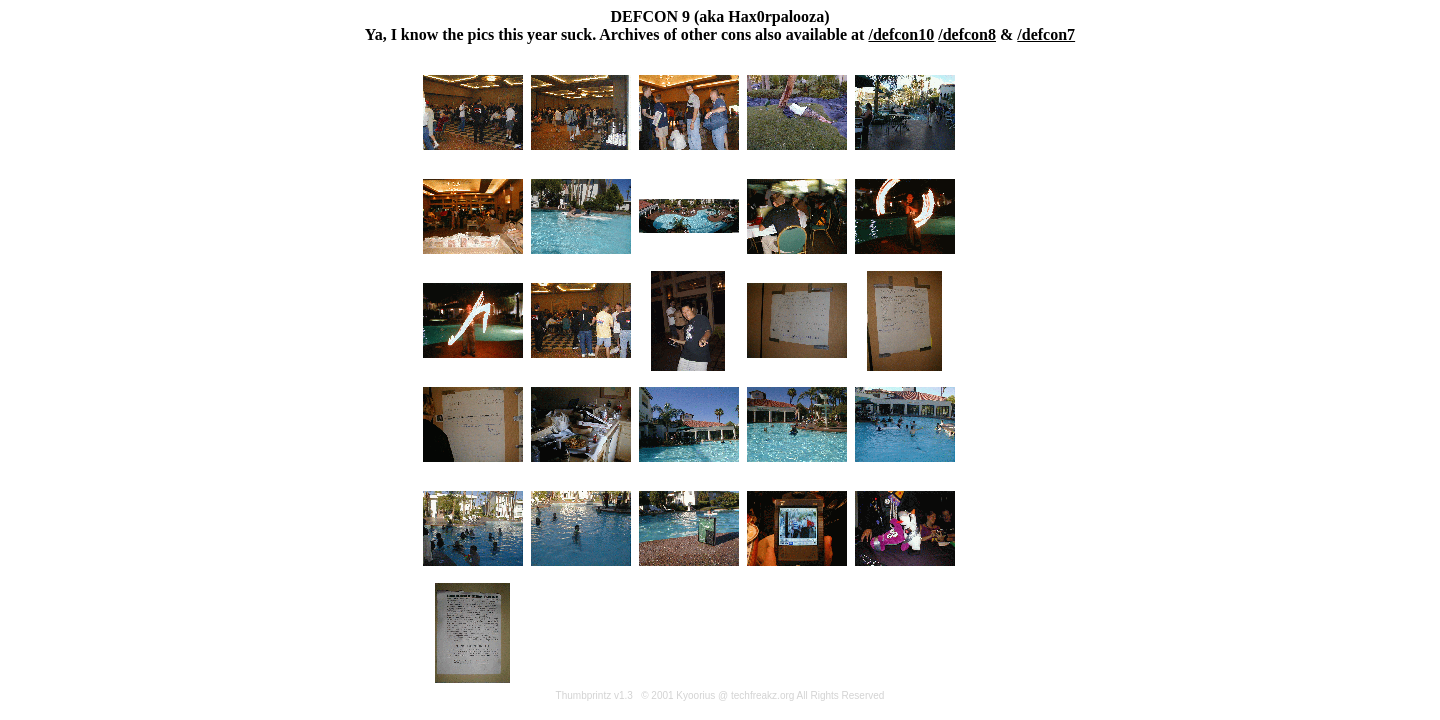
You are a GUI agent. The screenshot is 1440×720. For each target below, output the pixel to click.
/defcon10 (901, 34)
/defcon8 (967, 34)
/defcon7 (1046, 34)
